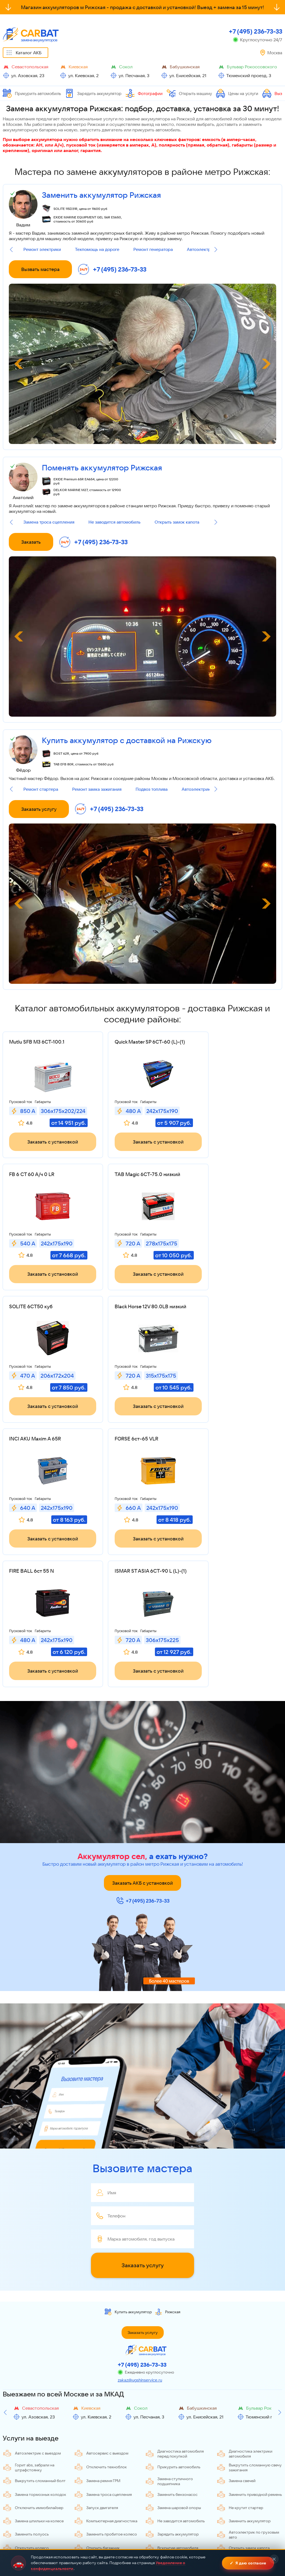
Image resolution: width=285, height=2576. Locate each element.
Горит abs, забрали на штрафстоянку (28, 2355)
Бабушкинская (185, 66)
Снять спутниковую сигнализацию (27, 2476)
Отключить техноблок (100, 2354)
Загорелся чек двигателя (245, 2475)
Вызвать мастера (40, 269)
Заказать (31, 542)
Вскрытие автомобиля (171, 2435)
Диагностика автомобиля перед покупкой (174, 2341)
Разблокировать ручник (102, 2448)
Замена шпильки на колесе (33, 2408)
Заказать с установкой (47, 1150)
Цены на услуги (237, 93)
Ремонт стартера (40, 789)
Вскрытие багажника (170, 2502)
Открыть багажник (97, 2435)
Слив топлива (235, 2516)
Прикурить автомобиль (32, 93)
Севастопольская (30, 66)
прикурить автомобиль (156, 129)
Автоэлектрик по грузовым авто (248, 2422)
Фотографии (144, 93)
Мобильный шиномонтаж (103, 2502)
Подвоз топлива (152, 789)
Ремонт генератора (153, 249)
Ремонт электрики (42, 249)
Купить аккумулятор (128, 2199)
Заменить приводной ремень (249, 2382)
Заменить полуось (26, 2421)
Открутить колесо (26, 2435)
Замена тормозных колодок (34, 2382)
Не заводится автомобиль (114, 522)
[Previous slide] (11, 249)
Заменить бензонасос (171, 2382)
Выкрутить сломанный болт (34, 2368)
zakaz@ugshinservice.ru (140, 2267)
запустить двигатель (101, 129)
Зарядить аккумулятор (93, 93)
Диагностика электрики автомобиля (244, 2341)
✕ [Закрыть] (273, 2559)
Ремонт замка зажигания (97, 789)
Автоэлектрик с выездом (207, 789)
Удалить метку (164, 2475)
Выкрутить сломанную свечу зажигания (249, 2355)
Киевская (78, 66)
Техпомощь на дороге (97, 249)
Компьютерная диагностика (105, 2408)
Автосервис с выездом (101, 2340)
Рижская (167, 2199)
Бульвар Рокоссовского (252, 66)
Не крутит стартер (240, 2395)
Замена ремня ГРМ (97, 2368)
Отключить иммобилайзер (33, 2395)
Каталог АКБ (29, 52)
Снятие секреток (96, 2516)
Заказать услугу (39, 809)
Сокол (126, 66)
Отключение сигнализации (247, 2502)
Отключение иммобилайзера (178, 2516)
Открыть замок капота (177, 522)
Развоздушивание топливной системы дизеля (106, 2489)
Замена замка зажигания (31, 2489)
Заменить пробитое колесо (105, 2421)
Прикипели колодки (241, 2448)
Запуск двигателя (96, 2395)
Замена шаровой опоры (173, 2395)
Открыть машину (189, 93)
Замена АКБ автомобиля (31, 2529)
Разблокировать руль (171, 2448)
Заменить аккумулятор (244, 2408)
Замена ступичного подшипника (169, 2369)
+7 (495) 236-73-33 (255, 31)
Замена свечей (236, 2368)
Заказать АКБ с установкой (142, 1770)
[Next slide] (215, 249)
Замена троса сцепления (48, 522)
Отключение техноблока (31, 2502)
